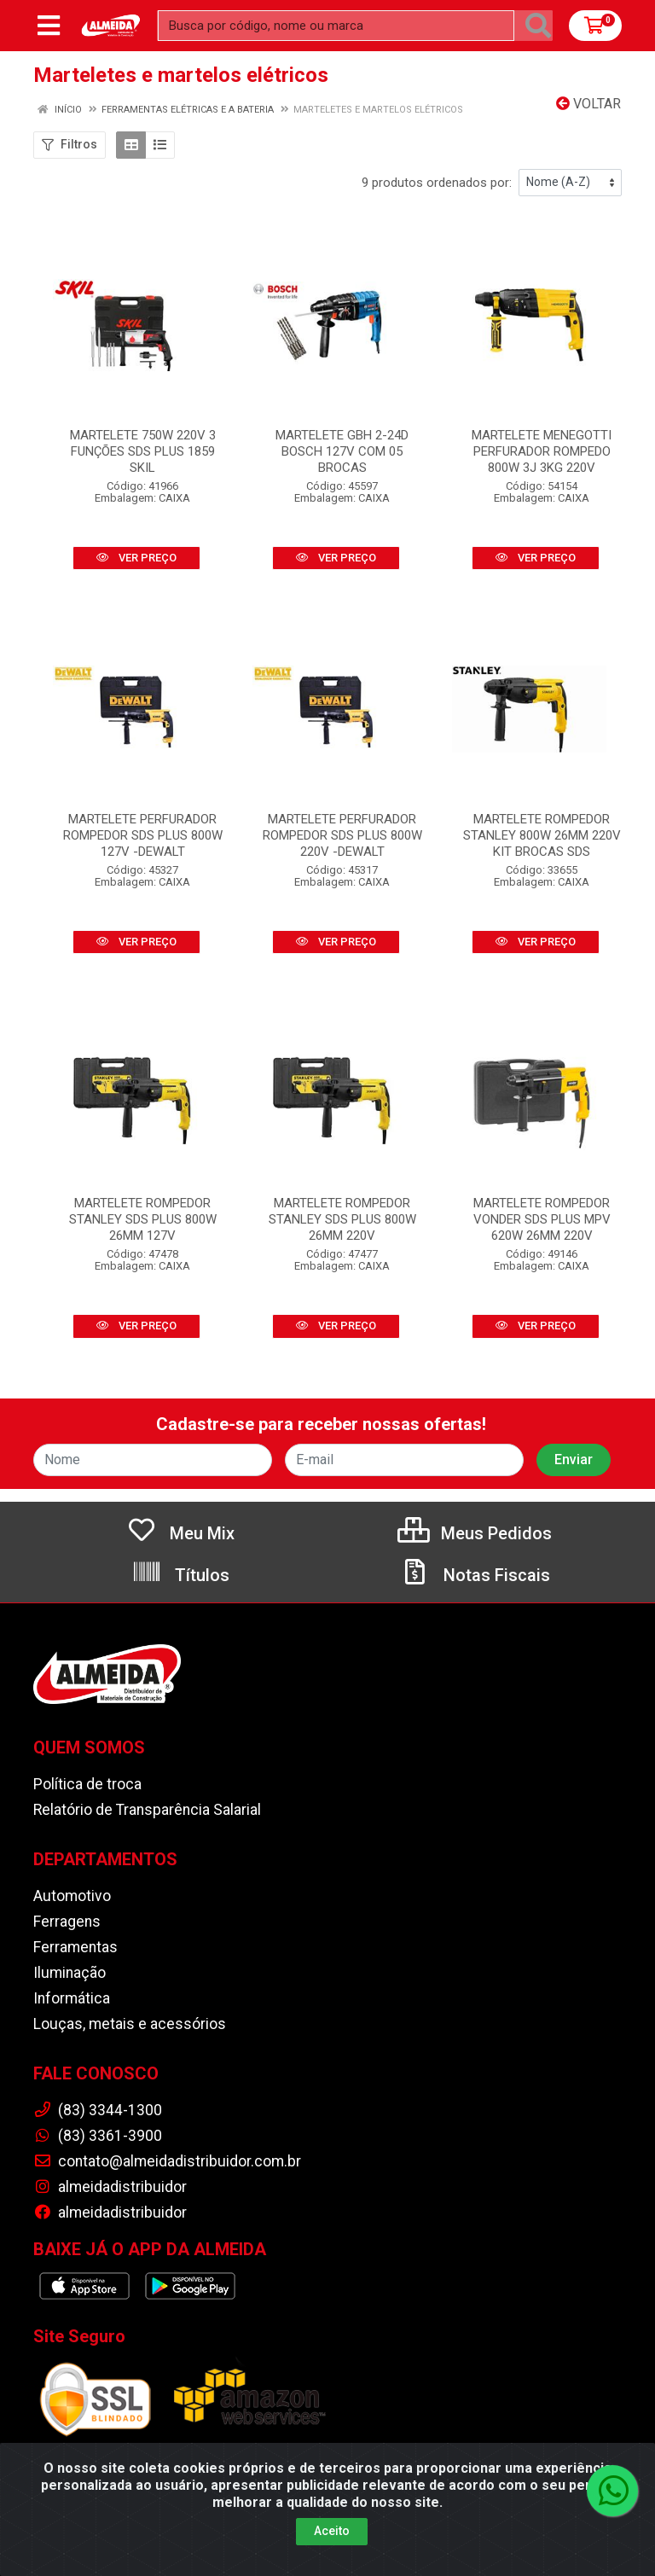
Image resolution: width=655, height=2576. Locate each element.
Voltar (588, 104)
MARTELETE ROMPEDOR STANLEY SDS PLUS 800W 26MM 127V (143, 1219)
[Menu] (48, 25)
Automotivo (72, 1895)
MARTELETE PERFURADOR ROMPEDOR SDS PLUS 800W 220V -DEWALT (342, 835)
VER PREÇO (136, 557)
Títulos (180, 1575)
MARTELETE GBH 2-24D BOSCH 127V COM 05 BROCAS (342, 451)
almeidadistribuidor (110, 2186)
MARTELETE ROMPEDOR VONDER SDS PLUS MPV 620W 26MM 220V (542, 1219)
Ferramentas (75, 1947)
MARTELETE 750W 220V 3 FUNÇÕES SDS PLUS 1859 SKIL (143, 451)
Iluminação (69, 1972)
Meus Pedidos (474, 1533)
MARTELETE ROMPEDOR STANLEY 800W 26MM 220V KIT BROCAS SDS (542, 835)
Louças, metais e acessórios (129, 2023)
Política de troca (87, 1784)
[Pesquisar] (538, 25)
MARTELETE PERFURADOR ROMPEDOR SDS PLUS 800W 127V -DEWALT (143, 835)
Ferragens (67, 1921)
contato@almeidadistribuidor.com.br (167, 2161)
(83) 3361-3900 (97, 2135)
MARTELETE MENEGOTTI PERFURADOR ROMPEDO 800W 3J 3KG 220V (542, 451)
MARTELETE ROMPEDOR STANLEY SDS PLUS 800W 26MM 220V (342, 1219)
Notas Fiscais (475, 1575)
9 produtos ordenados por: (437, 182)
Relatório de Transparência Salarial (147, 1809)
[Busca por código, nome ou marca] (336, 25)
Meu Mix (180, 1533)
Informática (71, 1998)
